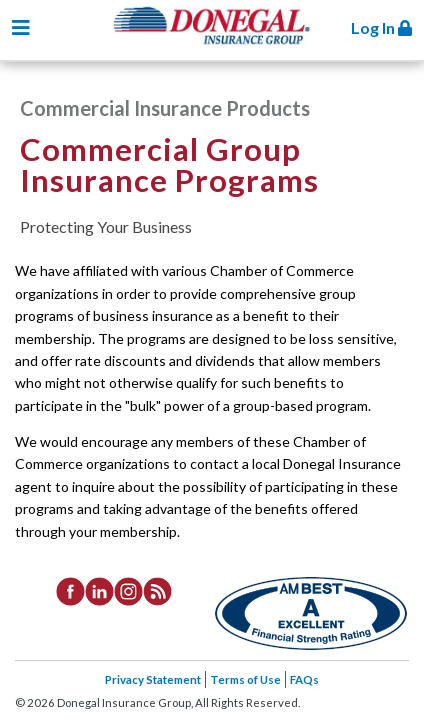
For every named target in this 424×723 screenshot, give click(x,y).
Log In (381, 27)
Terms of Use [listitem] (245, 679)
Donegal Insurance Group (222, 41)
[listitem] (70, 590)
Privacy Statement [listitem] (153, 679)
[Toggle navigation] (21, 27)
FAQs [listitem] (304, 679)
